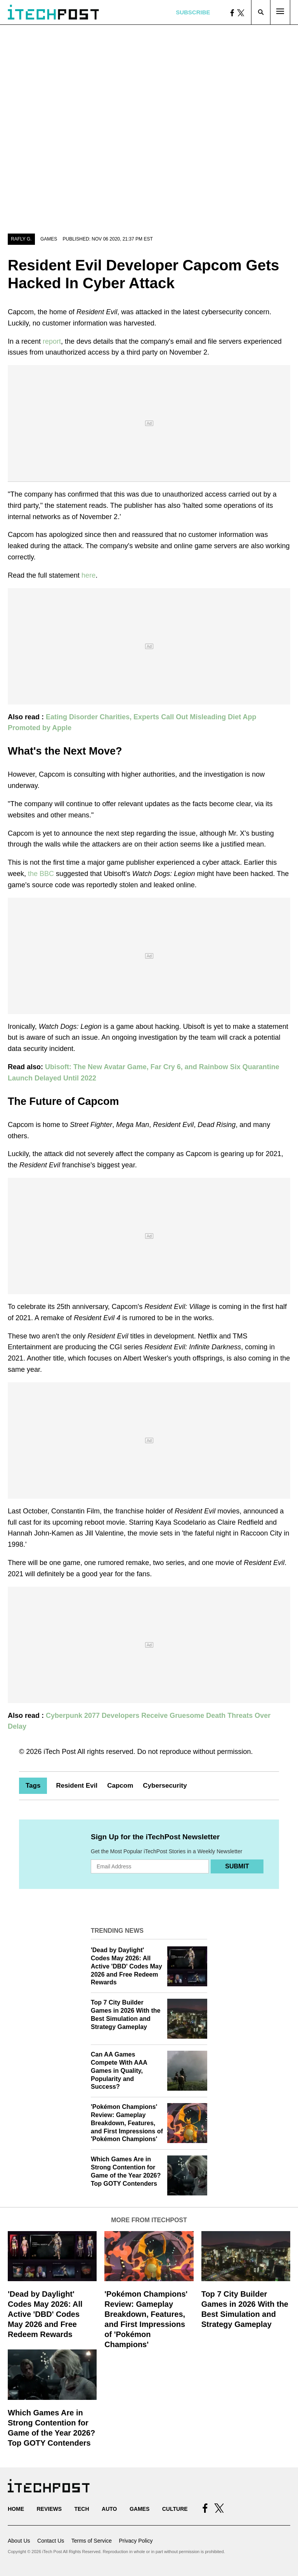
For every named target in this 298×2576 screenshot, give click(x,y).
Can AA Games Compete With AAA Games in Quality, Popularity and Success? (119, 2070)
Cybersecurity (165, 1785)
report (52, 341)
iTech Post (59, 1751)
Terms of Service (91, 2541)
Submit (237, 1866)
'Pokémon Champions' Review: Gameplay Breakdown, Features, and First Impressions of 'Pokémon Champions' (127, 2122)
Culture (175, 2509)
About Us (19, 2541)
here (88, 575)
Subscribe (193, 12)
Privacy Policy (135, 2541)
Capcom (120, 1785)
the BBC (41, 874)
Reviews (49, 2509)
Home (16, 2509)
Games (48, 239)
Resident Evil (76, 1785)
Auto (109, 2509)
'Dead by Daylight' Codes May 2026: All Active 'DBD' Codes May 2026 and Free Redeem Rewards (126, 1966)
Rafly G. (21, 239)
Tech (81, 2509)
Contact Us (50, 2541)
